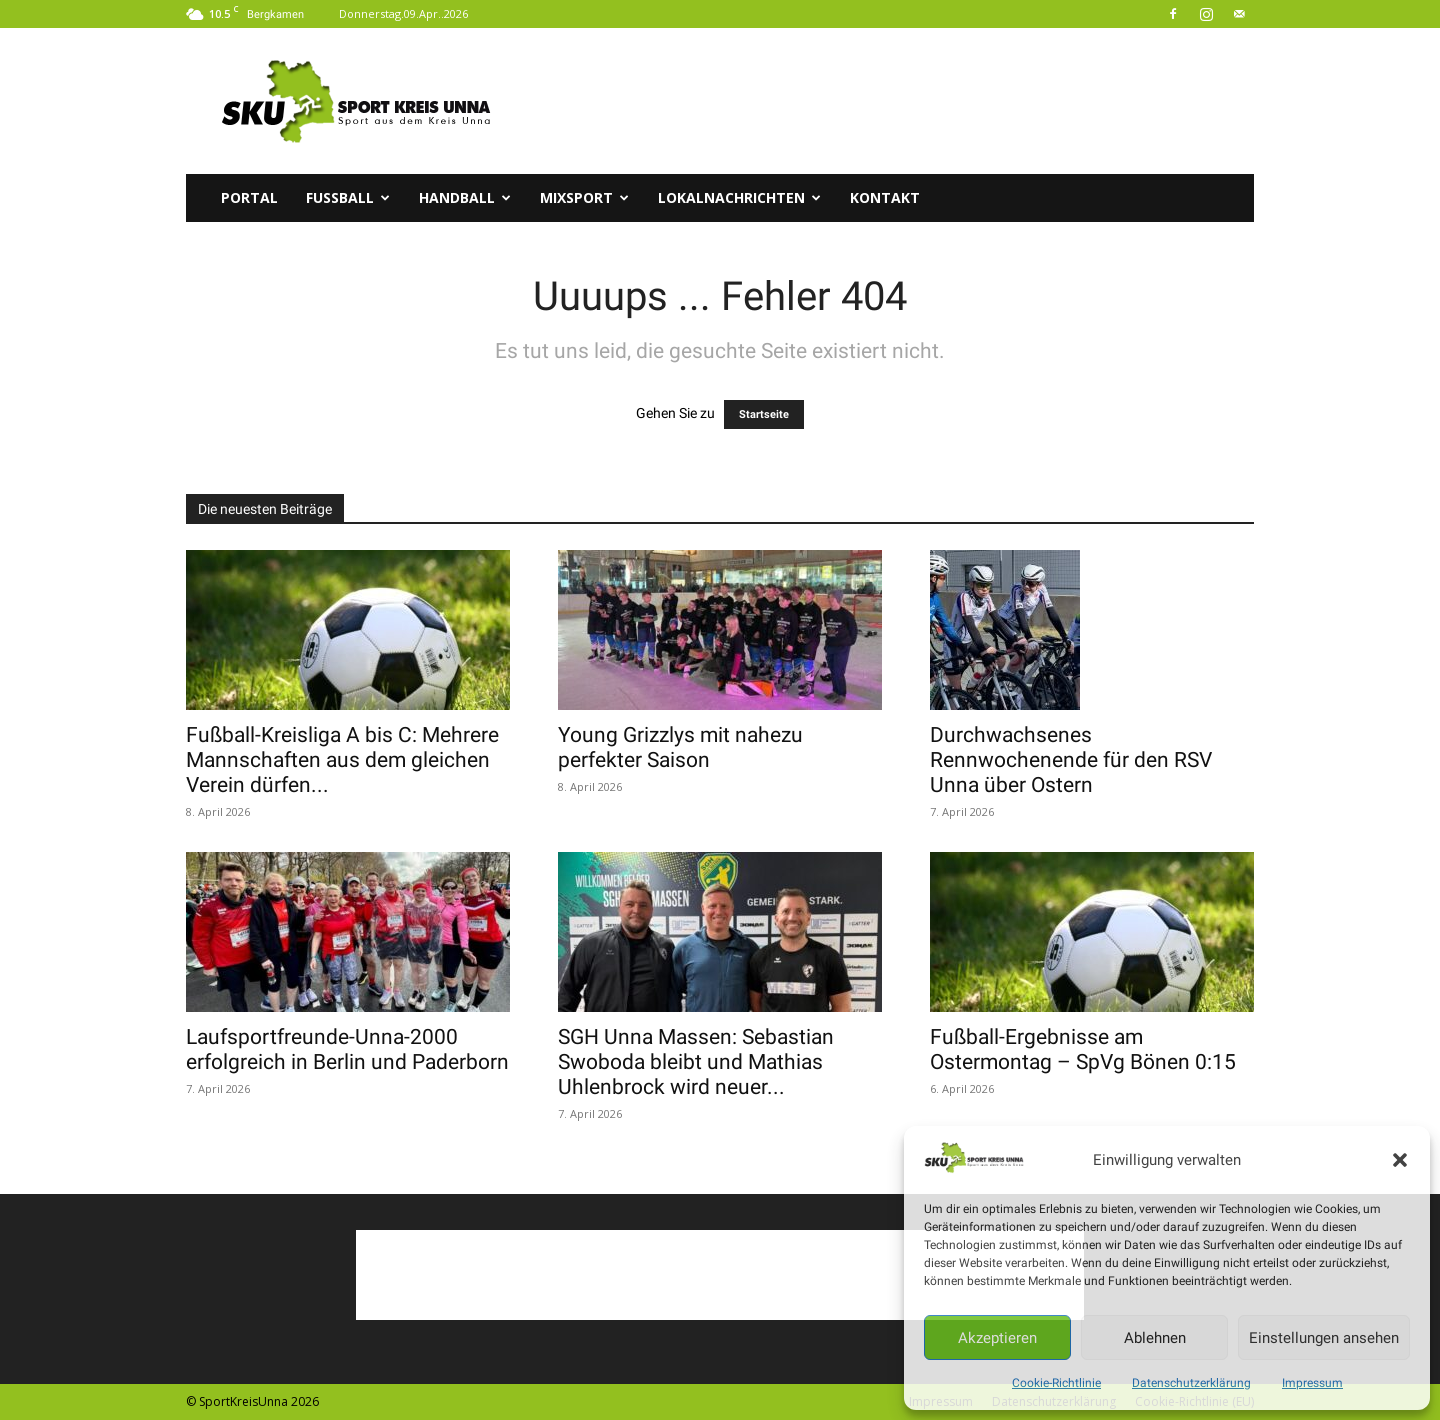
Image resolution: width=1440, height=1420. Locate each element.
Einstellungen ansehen (1324, 1338)
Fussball (348, 197)
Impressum (1312, 1383)
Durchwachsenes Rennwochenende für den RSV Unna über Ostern (1071, 760)
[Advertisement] (890, 101)
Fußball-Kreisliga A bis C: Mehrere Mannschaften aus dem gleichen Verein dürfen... (342, 760)
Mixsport (584, 197)
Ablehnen (1155, 1338)
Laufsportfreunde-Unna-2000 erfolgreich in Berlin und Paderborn (347, 1049)
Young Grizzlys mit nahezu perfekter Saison (680, 747)
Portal (249, 197)
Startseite (764, 414)
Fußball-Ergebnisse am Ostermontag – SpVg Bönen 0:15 (1083, 1049)
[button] (1400, 1160)
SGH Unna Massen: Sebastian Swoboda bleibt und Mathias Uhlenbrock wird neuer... (696, 1062)
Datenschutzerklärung (1191, 1383)
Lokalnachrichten (739, 197)
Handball (465, 197)
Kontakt (885, 197)
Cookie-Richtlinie (1056, 1383)
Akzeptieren (997, 1338)
